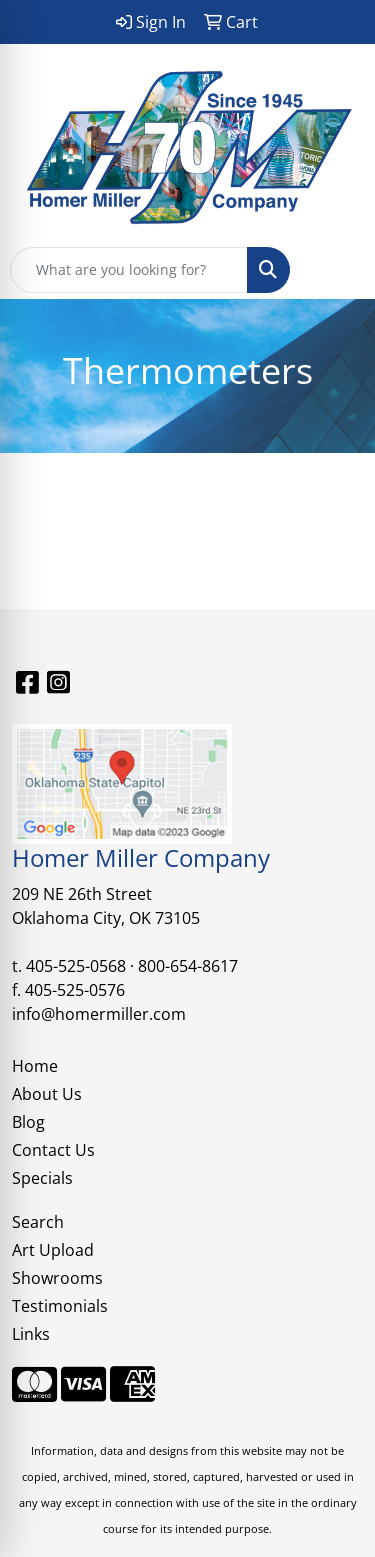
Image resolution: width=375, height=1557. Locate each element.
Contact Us (53, 1150)
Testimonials (60, 1306)
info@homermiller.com (99, 1014)
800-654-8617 (188, 966)
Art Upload (53, 1250)
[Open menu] (335, 270)
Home (35, 1066)
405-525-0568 (76, 966)
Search (38, 1222)
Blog (28, 1122)
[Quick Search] (129, 270)
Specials (42, 1178)
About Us (47, 1094)
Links (31, 1334)
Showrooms (57, 1278)
